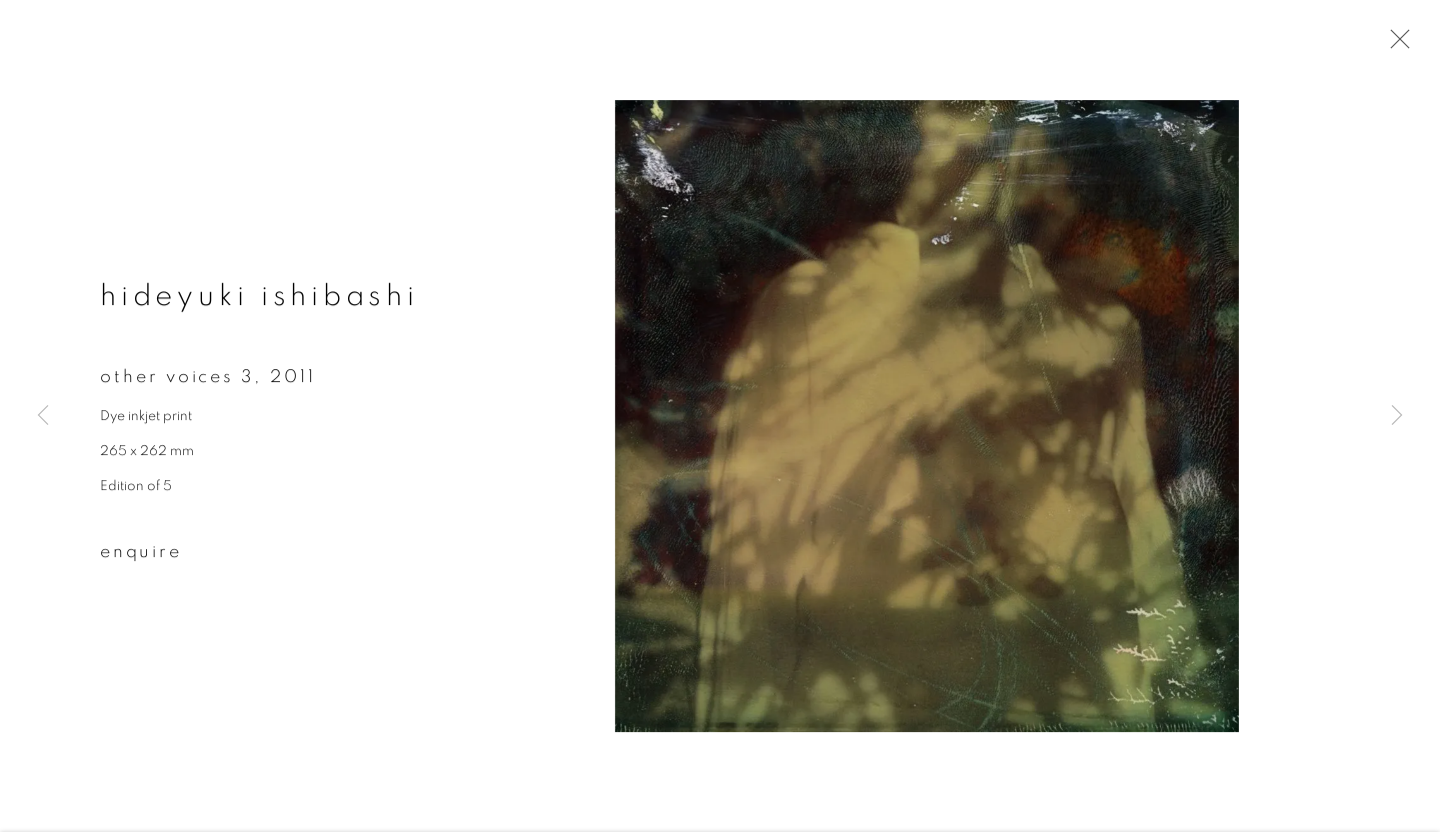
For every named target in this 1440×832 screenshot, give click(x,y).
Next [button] (1397, 416)
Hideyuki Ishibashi (259, 299)
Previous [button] (43, 416)
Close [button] (1395, 45)
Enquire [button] (141, 554)
